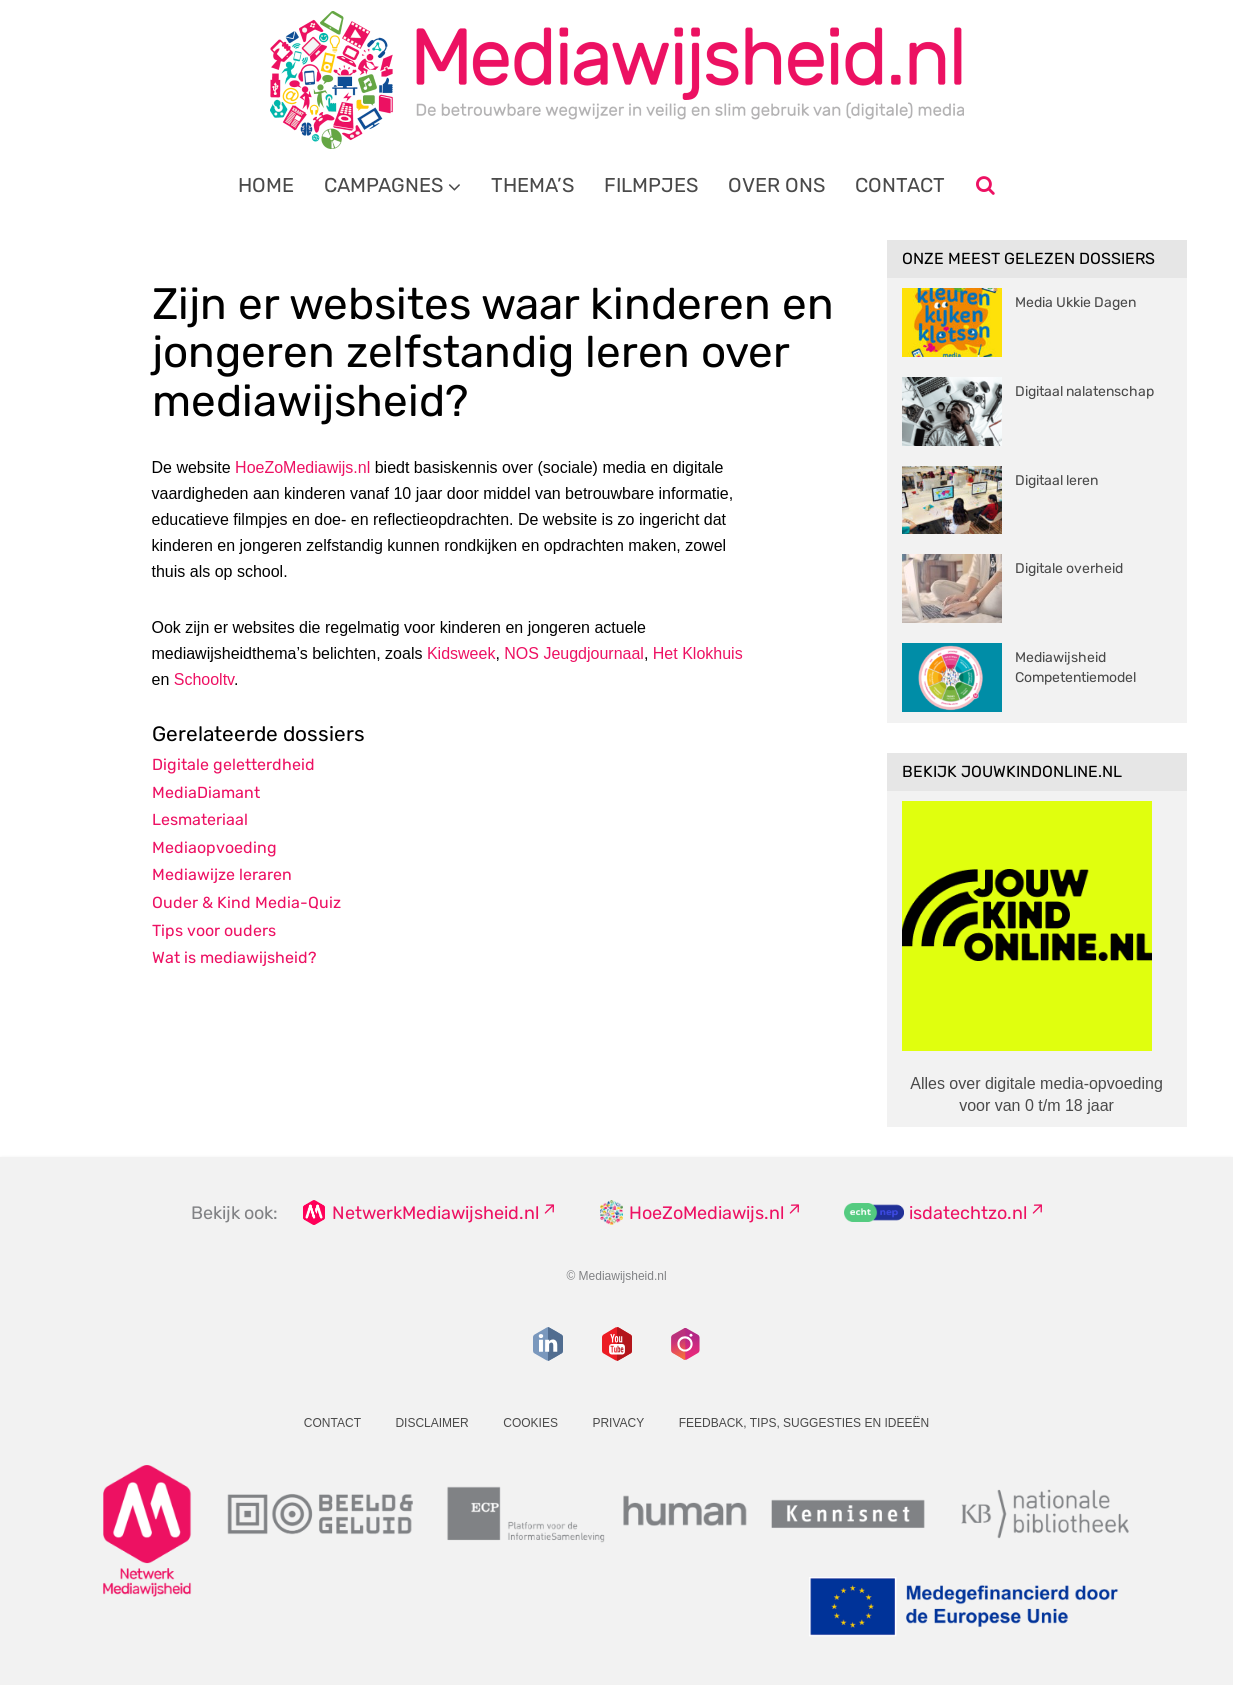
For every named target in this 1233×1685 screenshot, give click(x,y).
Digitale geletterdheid (233, 764)
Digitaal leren (1056, 480)
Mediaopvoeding (214, 847)
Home (266, 185)
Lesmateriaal (200, 819)
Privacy (618, 1423)
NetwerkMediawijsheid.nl (435, 1213)
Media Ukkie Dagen (1075, 302)
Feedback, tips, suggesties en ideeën (804, 1423)
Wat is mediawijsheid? (234, 957)
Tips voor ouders (214, 930)
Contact (900, 185)
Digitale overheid (1069, 568)
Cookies (530, 1423)
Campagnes (383, 185)
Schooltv (204, 679)
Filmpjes (651, 185)
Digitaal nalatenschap (1084, 391)
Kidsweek (461, 653)
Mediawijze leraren (222, 874)
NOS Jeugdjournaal (574, 653)
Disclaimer (431, 1423)
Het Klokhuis (698, 653)
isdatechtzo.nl (968, 1213)
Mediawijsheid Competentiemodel (1075, 667)
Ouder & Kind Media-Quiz (246, 902)
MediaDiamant (206, 792)
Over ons (776, 185)
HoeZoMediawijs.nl (302, 467)
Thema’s (532, 185)
